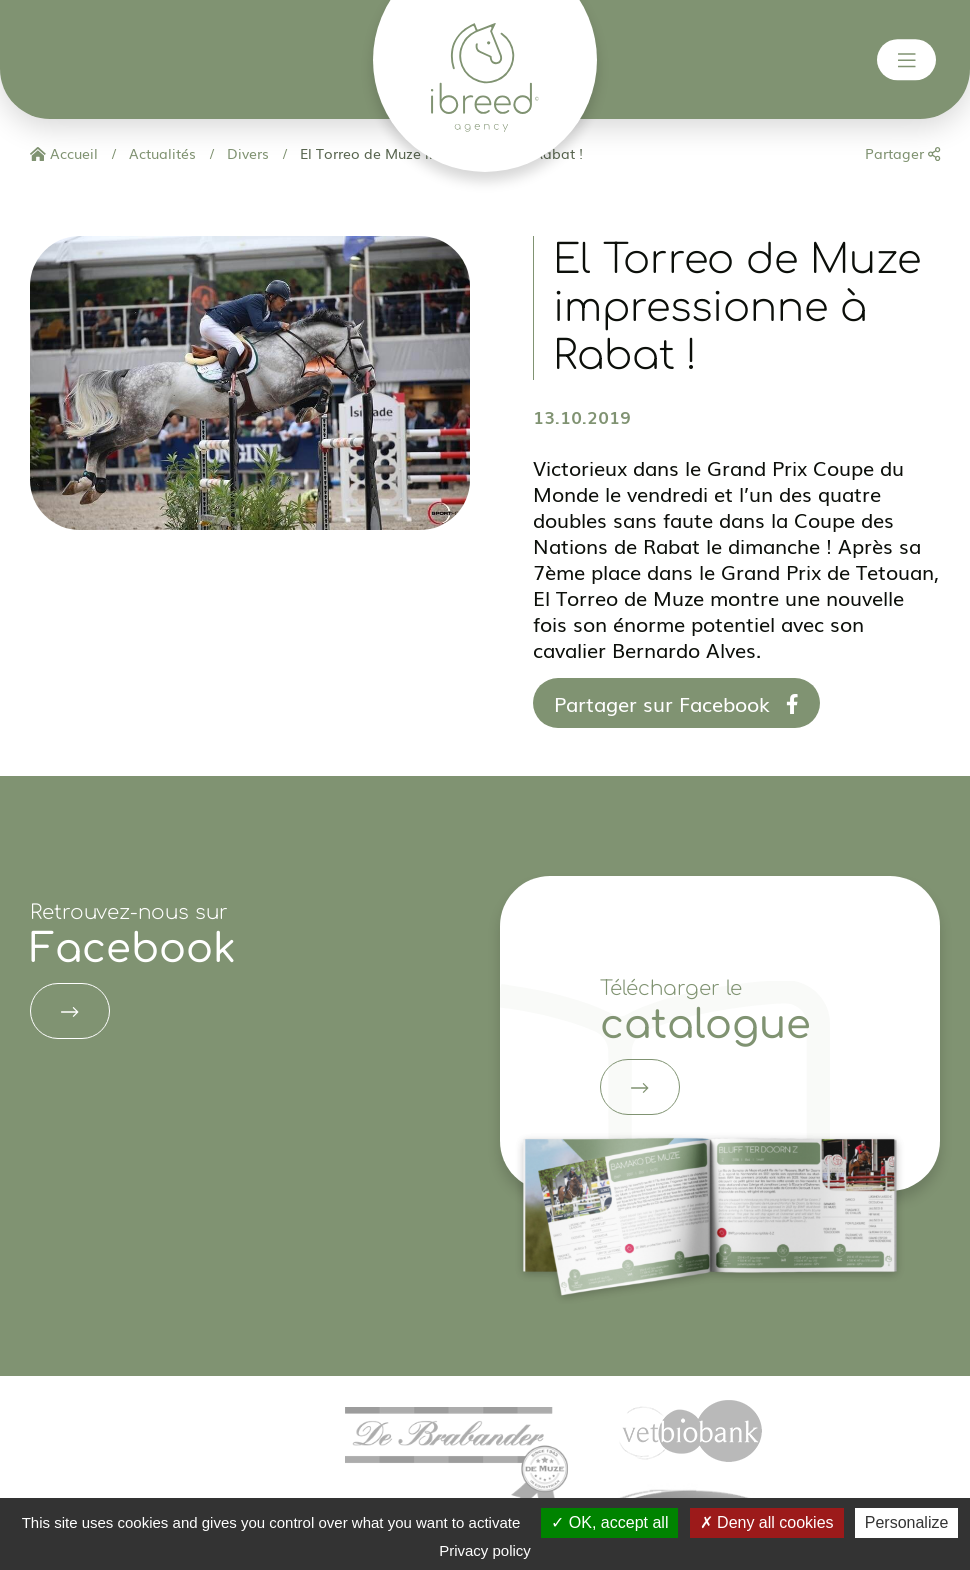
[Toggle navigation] (907, 60)
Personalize (907, 1522)
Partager (902, 153)
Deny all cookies (767, 1522)
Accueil (64, 153)
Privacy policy (485, 1550)
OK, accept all (609, 1522)
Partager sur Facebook (676, 703)
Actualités (160, 153)
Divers (246, 153)
